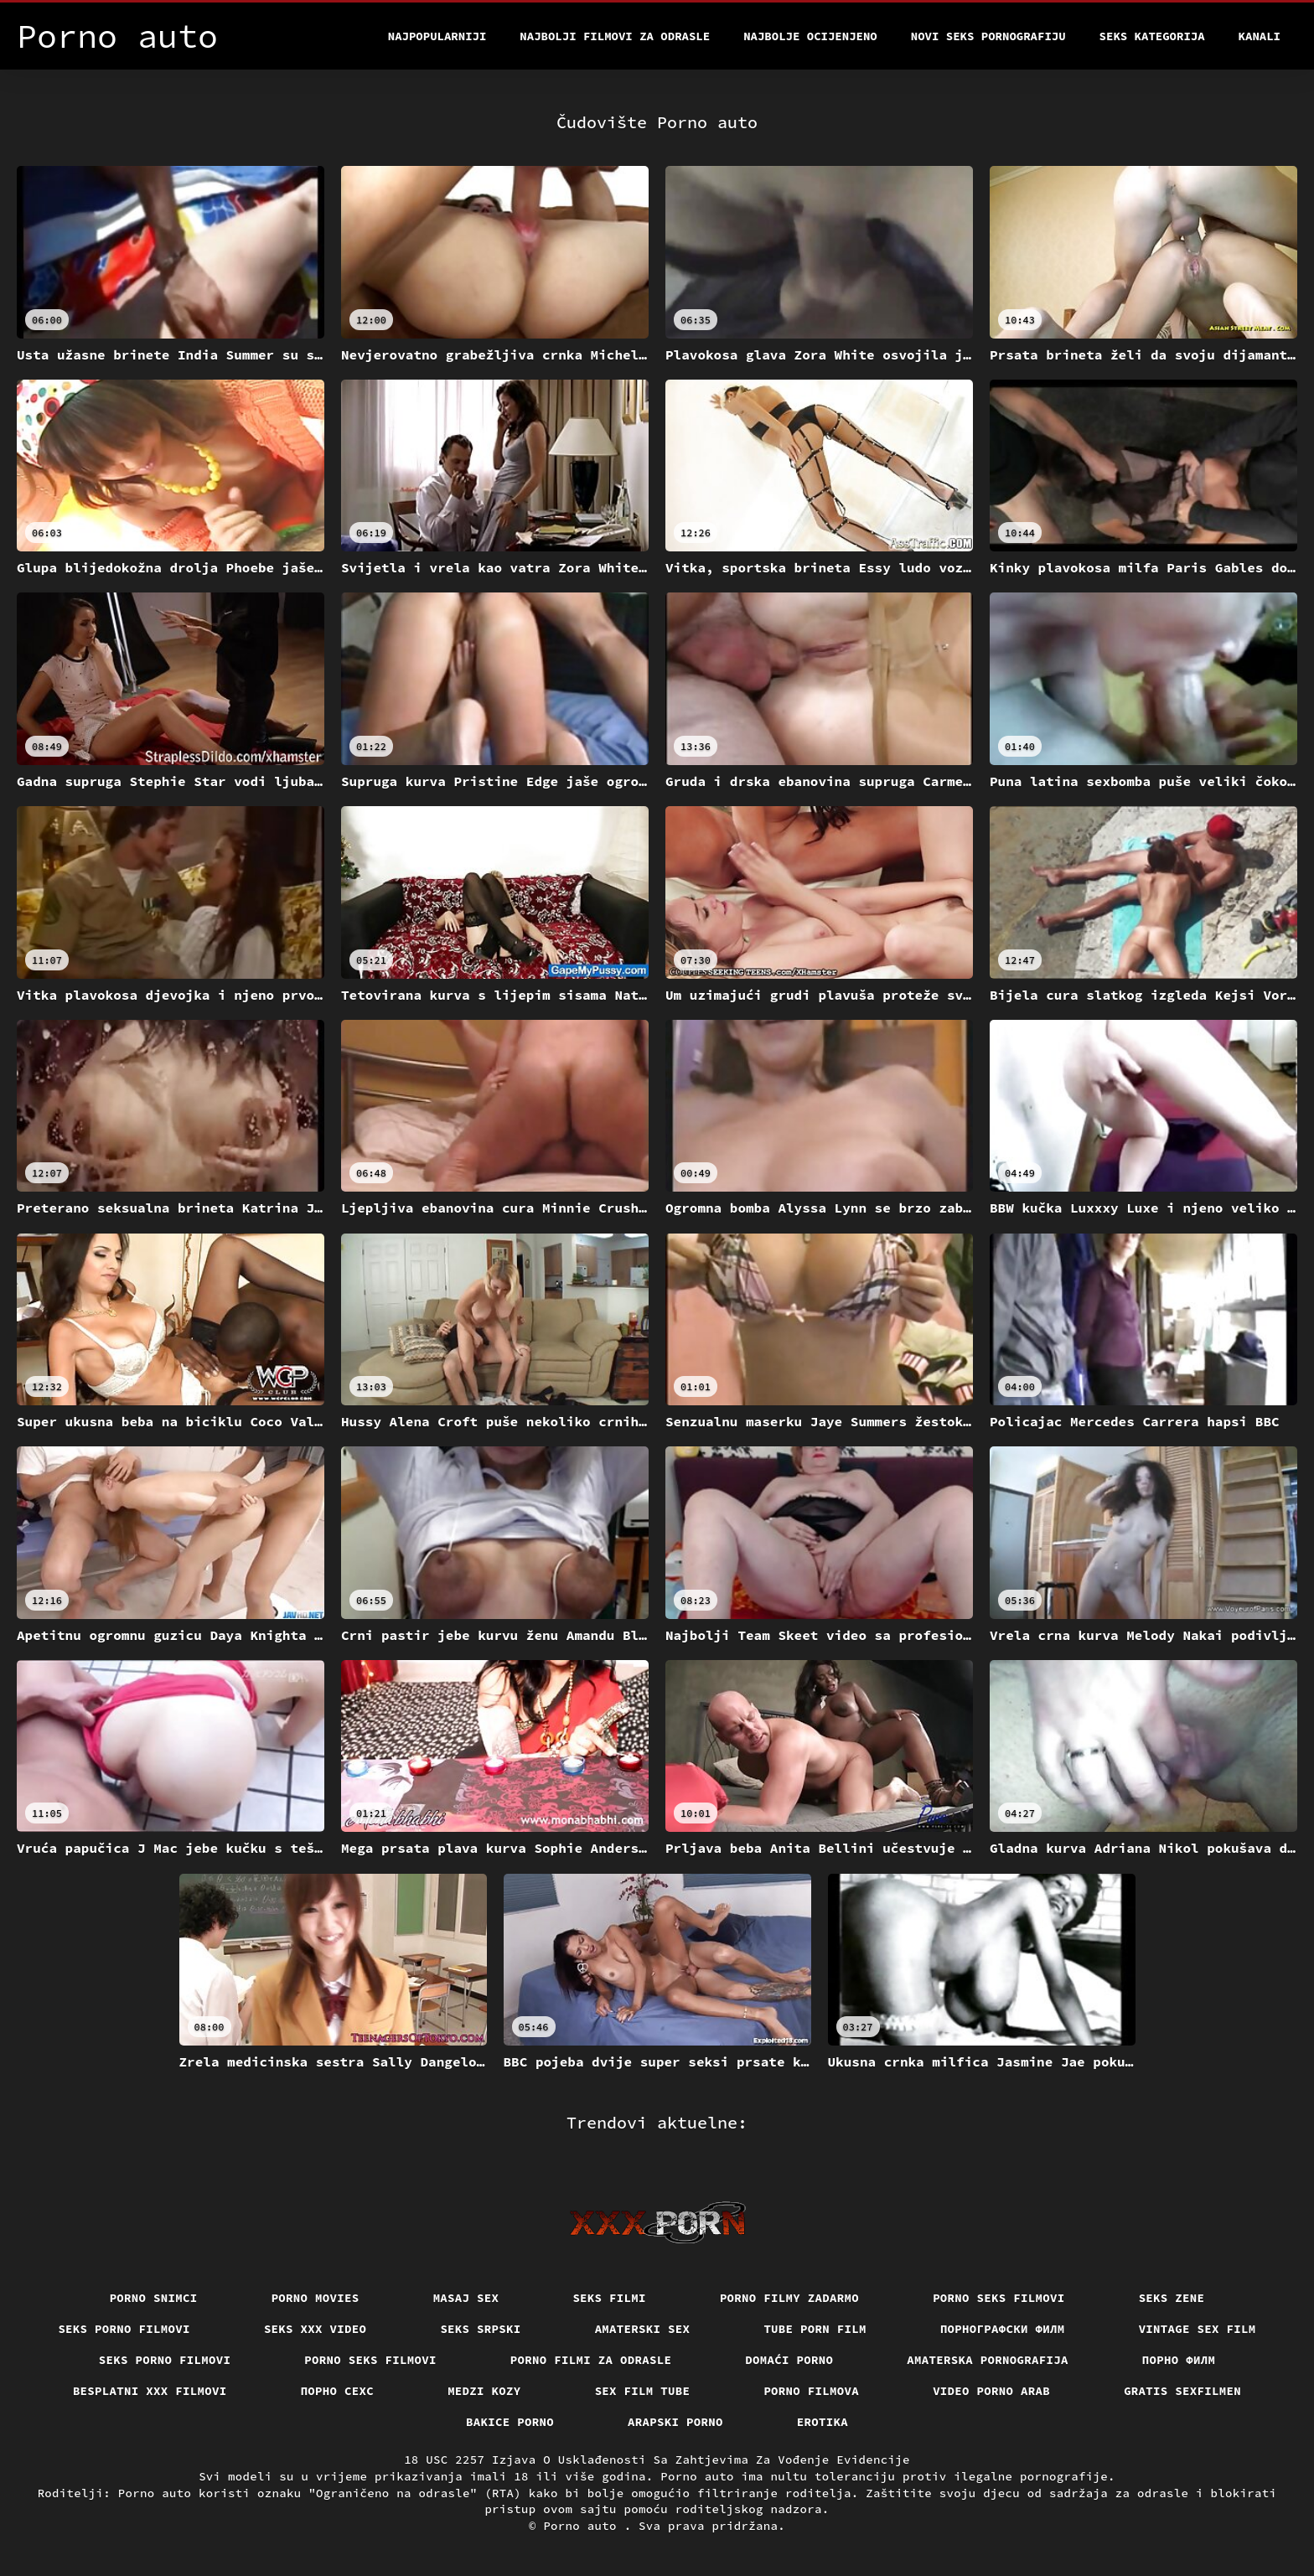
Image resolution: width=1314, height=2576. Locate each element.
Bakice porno (510, 2421)
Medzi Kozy (484, 2390)
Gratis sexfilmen (1182, 2390)
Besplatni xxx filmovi (150, 2390)
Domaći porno (789, 2359)
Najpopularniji (437, 36)
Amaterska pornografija (987, 2359)
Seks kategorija (1152, 36)
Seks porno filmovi (124, 2328)
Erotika (822, 2421)
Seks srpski (480, 2328)
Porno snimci (154, 2297)
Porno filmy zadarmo (789, 2297)
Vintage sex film (1197, 2328)
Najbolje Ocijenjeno (810, 36)
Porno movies (316, 2297)
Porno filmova (811, 2390)
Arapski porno (675, 2421)
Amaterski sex (643, 2328)
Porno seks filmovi (999, 2297)
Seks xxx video (315, 2328)
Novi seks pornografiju (988, 36)
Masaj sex (466, 2297)
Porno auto (583, 2525)
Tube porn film (815, 2328)
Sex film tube (643, 2390)
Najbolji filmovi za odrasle (615, 36)
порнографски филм (1002, 2328)
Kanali (1259, 36)
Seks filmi (609, 2297)
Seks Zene (1172, 2297)
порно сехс (338, 2390)
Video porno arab (991, 2390)
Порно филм (1179, 2359)
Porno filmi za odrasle (591, 2359)
